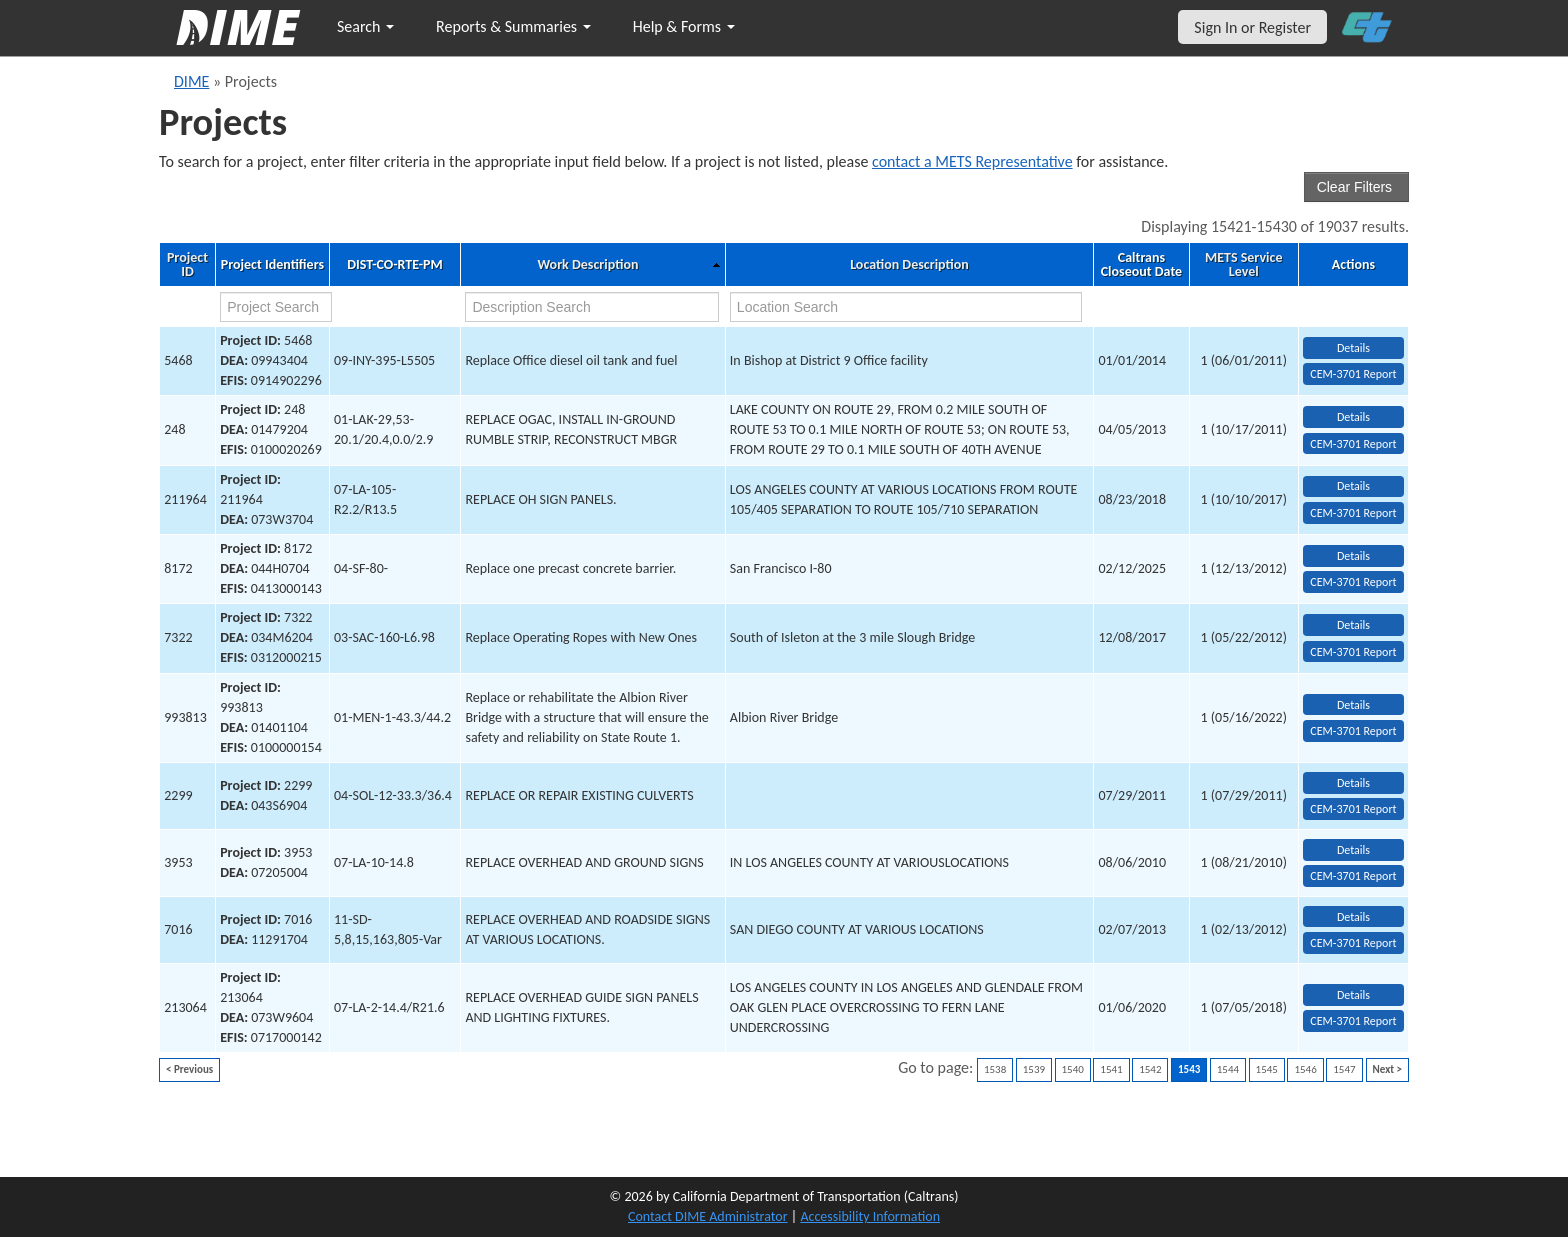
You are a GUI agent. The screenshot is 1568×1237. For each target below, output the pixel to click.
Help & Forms (684, 26)
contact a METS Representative (972, 161)
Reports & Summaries (513, 26)
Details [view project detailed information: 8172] (1353, 556)
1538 (995, 1069)
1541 (1111, 1069)
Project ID (187, 265)
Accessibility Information (870, 1216)
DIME (191, 81)
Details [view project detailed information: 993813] (1353, 705)
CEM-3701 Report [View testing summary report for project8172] (1353, 582)
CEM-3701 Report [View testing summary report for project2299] (1353, 809)
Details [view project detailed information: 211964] (1353, 486)
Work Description (587, 265)
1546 (1305, 1069)
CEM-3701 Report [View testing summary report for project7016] (1353, 943)
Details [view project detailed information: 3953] (1353, 850)
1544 (1228, 1069)
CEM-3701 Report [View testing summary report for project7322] (1353, 652)
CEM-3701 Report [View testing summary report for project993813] (1353, 731)
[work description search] (592, 307)
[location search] (906, 307)
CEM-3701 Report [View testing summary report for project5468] (1353, 374)
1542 (1150, 1069)
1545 (1267, 1069)
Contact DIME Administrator (708, 1216)
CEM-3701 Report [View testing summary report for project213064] (1353, 1021)
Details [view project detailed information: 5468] (1353, 348)
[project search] (276, 307)
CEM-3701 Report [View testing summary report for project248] (1353, 444)
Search (365, 26)
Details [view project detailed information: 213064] (1353, 995)
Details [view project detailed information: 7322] (1353, 625)
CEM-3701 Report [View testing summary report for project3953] (1353, 876)
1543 (1189, 1069)
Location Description (909, 265)
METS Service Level (1243, 265)
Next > (1387, 1069)
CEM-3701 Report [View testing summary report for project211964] (1353, 513)
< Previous (189, 1069)
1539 (1034, 1069)
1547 (1344, 1069)
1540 (1073, 1069)
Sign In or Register (1252, 27)
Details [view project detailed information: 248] (1353, 417)
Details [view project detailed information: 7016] (1353, 917)
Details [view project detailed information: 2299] (1353, 783)
